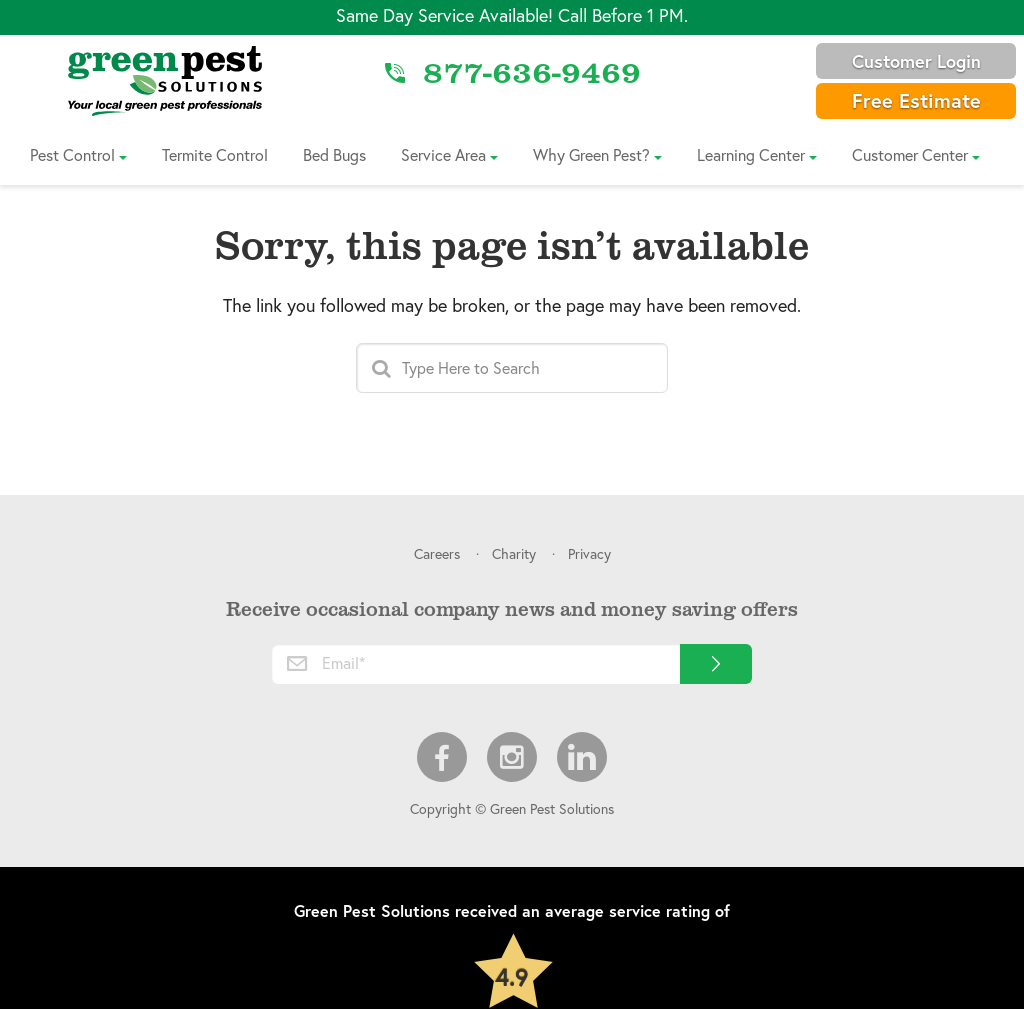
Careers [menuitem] (437, 553)
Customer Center (910, 154)
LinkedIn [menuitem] (582, 757)
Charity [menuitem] (514, 553)
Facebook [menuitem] (442, 757)
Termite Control (215, 154)
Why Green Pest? (591, 154)
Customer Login (916, 61)
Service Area (443, 154)
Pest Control (72, 154)
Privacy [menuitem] (589, 553)
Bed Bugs (334, 154)
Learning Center (751, 154)
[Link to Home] (165, 80)
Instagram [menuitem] (512, 757)
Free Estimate (916, 100)
